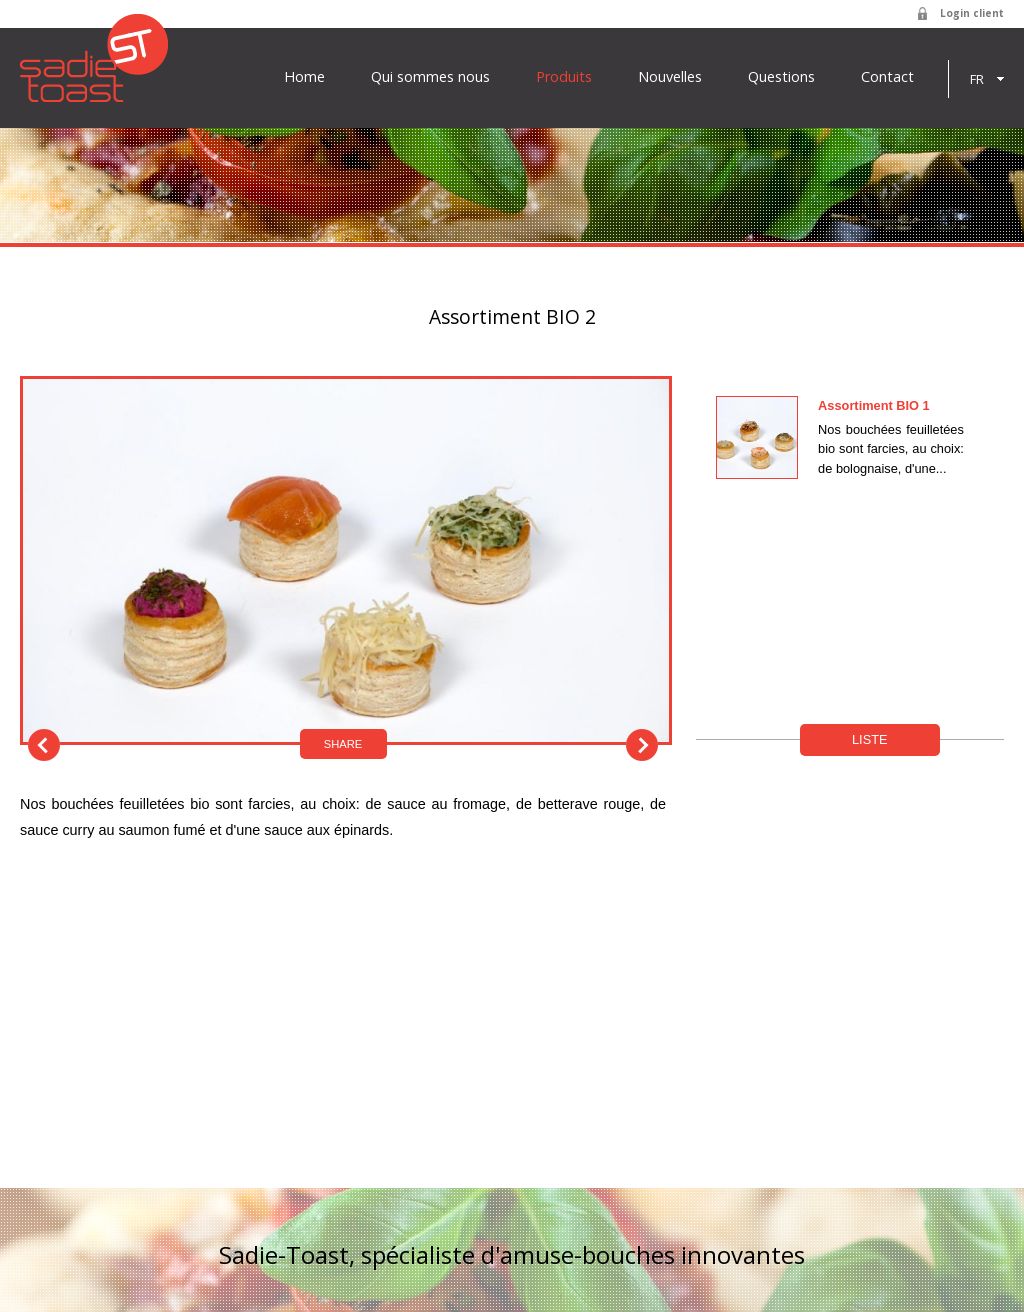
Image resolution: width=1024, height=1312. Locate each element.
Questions (781, 77)
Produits (564, 77)
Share (343, 744)
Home (304, 77)
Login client (972, 13)
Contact (887, 77)
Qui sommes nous (430, 77)
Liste (870, 739)
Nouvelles (670, 77)
